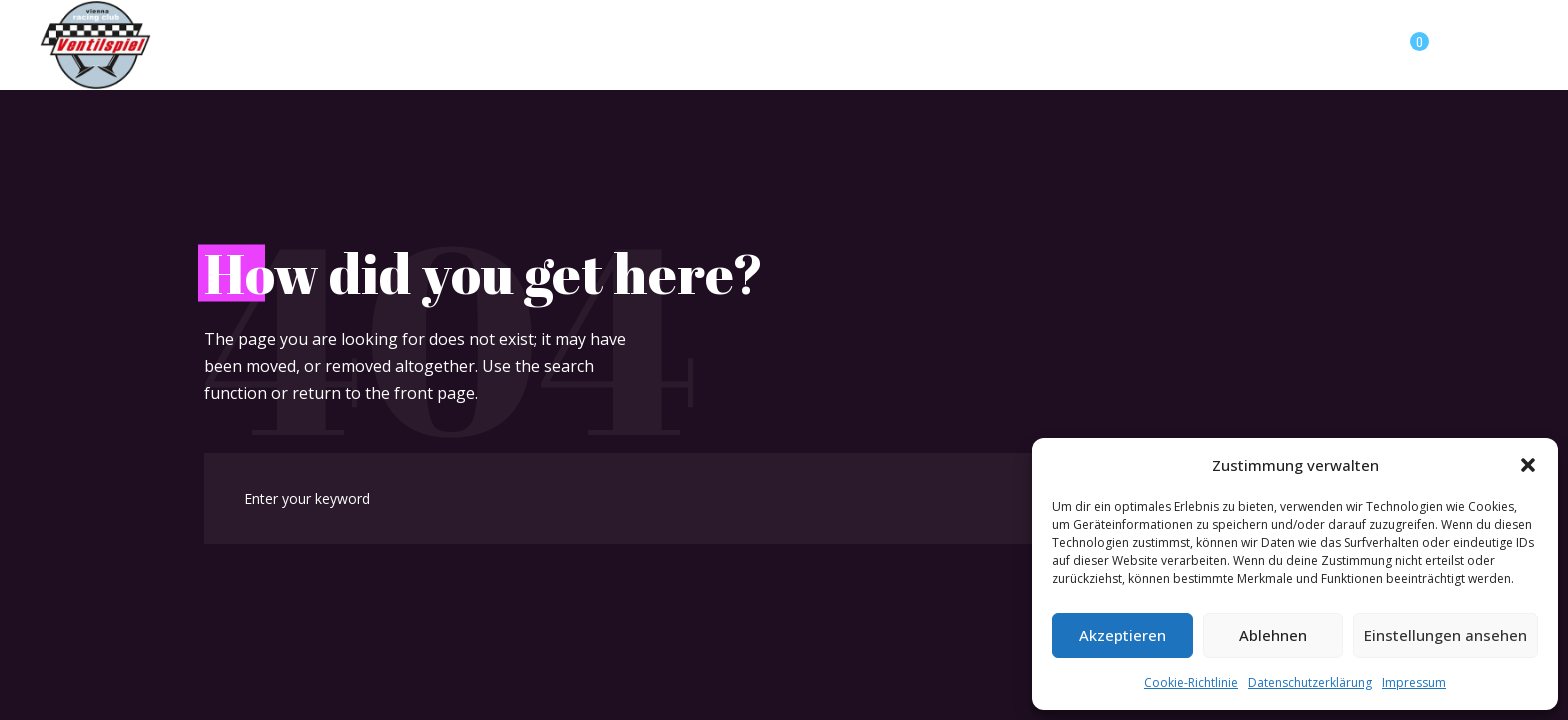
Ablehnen (1273, 635)
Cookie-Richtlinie (1191, 682)
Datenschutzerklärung (1310, 682)
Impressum (1414, 682)
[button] (1528, 465)
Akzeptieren (1122, 635)
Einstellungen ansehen (1445, 635)
